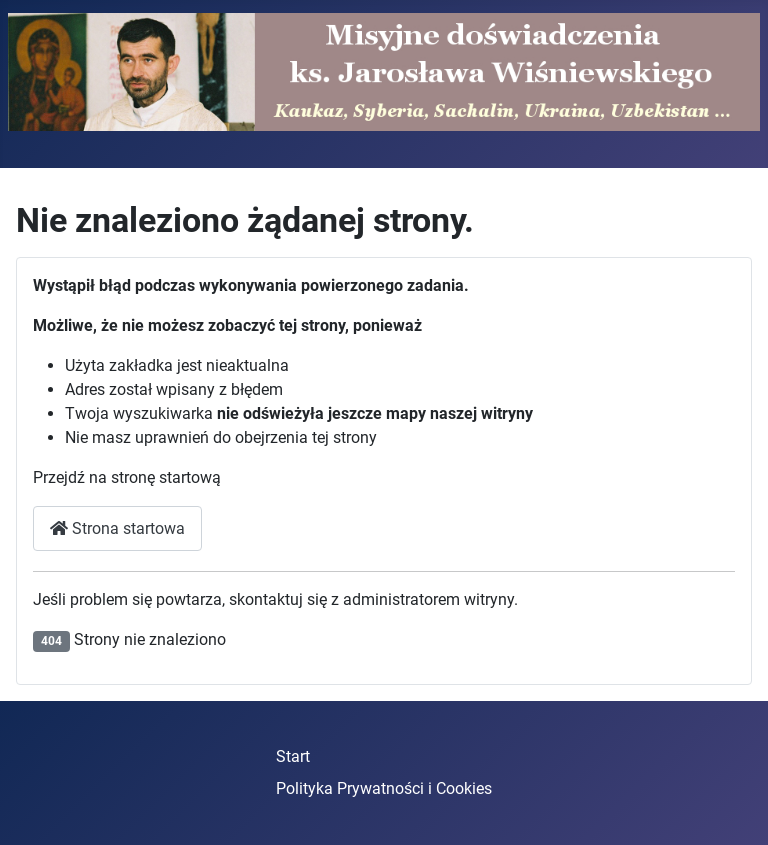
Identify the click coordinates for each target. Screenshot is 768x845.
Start (293, 756)
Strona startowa (117, 528)
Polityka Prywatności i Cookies (384, 788)
